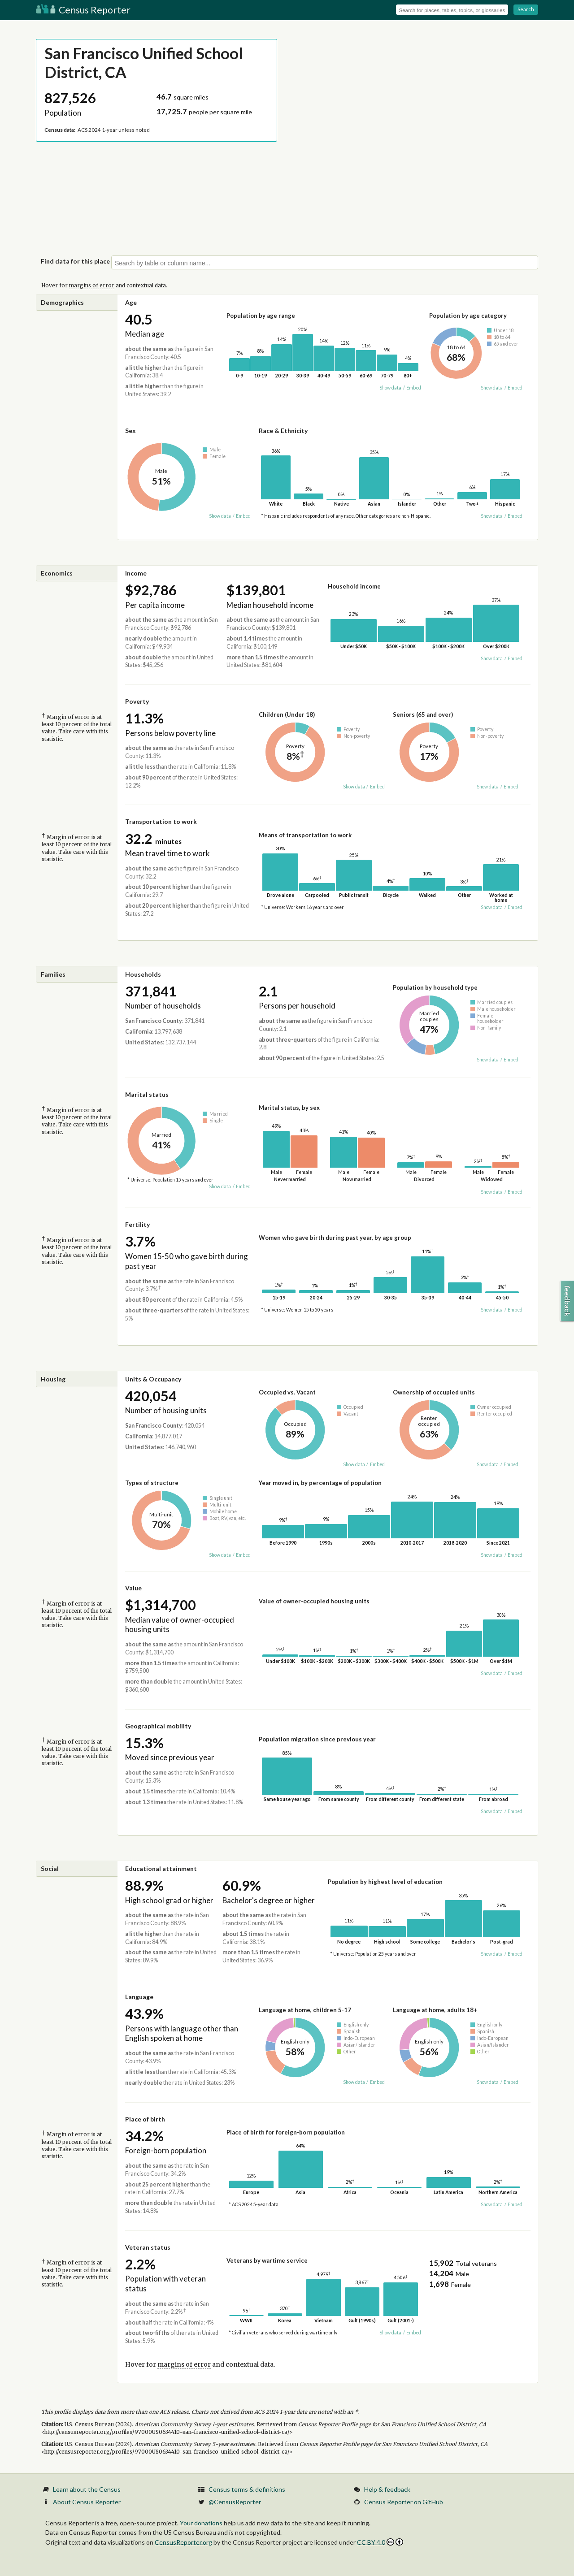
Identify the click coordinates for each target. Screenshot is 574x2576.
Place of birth (145, 2119)
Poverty (137, 701)
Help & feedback (387, 2489)
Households (143, 974)
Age (131, 302)
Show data (390, 387)
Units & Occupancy (153, 1379)
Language (139, 1996)
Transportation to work (161, 821)
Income (136, 573)
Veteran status (147, 2247)
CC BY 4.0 (380, 2542)
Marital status (147, 1094)
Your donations (201, 2523)
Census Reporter (83, 9)
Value (133, 1588)
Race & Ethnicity (283, 430)
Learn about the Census (87, 2489)
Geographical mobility (158, 1726)
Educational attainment (161, 1868)
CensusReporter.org (183, 2542)
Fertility (137, 1224)
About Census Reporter (87, 2502)
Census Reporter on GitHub (403, 2502)
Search (525, 9)
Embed (413, 387)
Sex (130, 430)
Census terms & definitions (247, 2489)
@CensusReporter (235, 2502)
